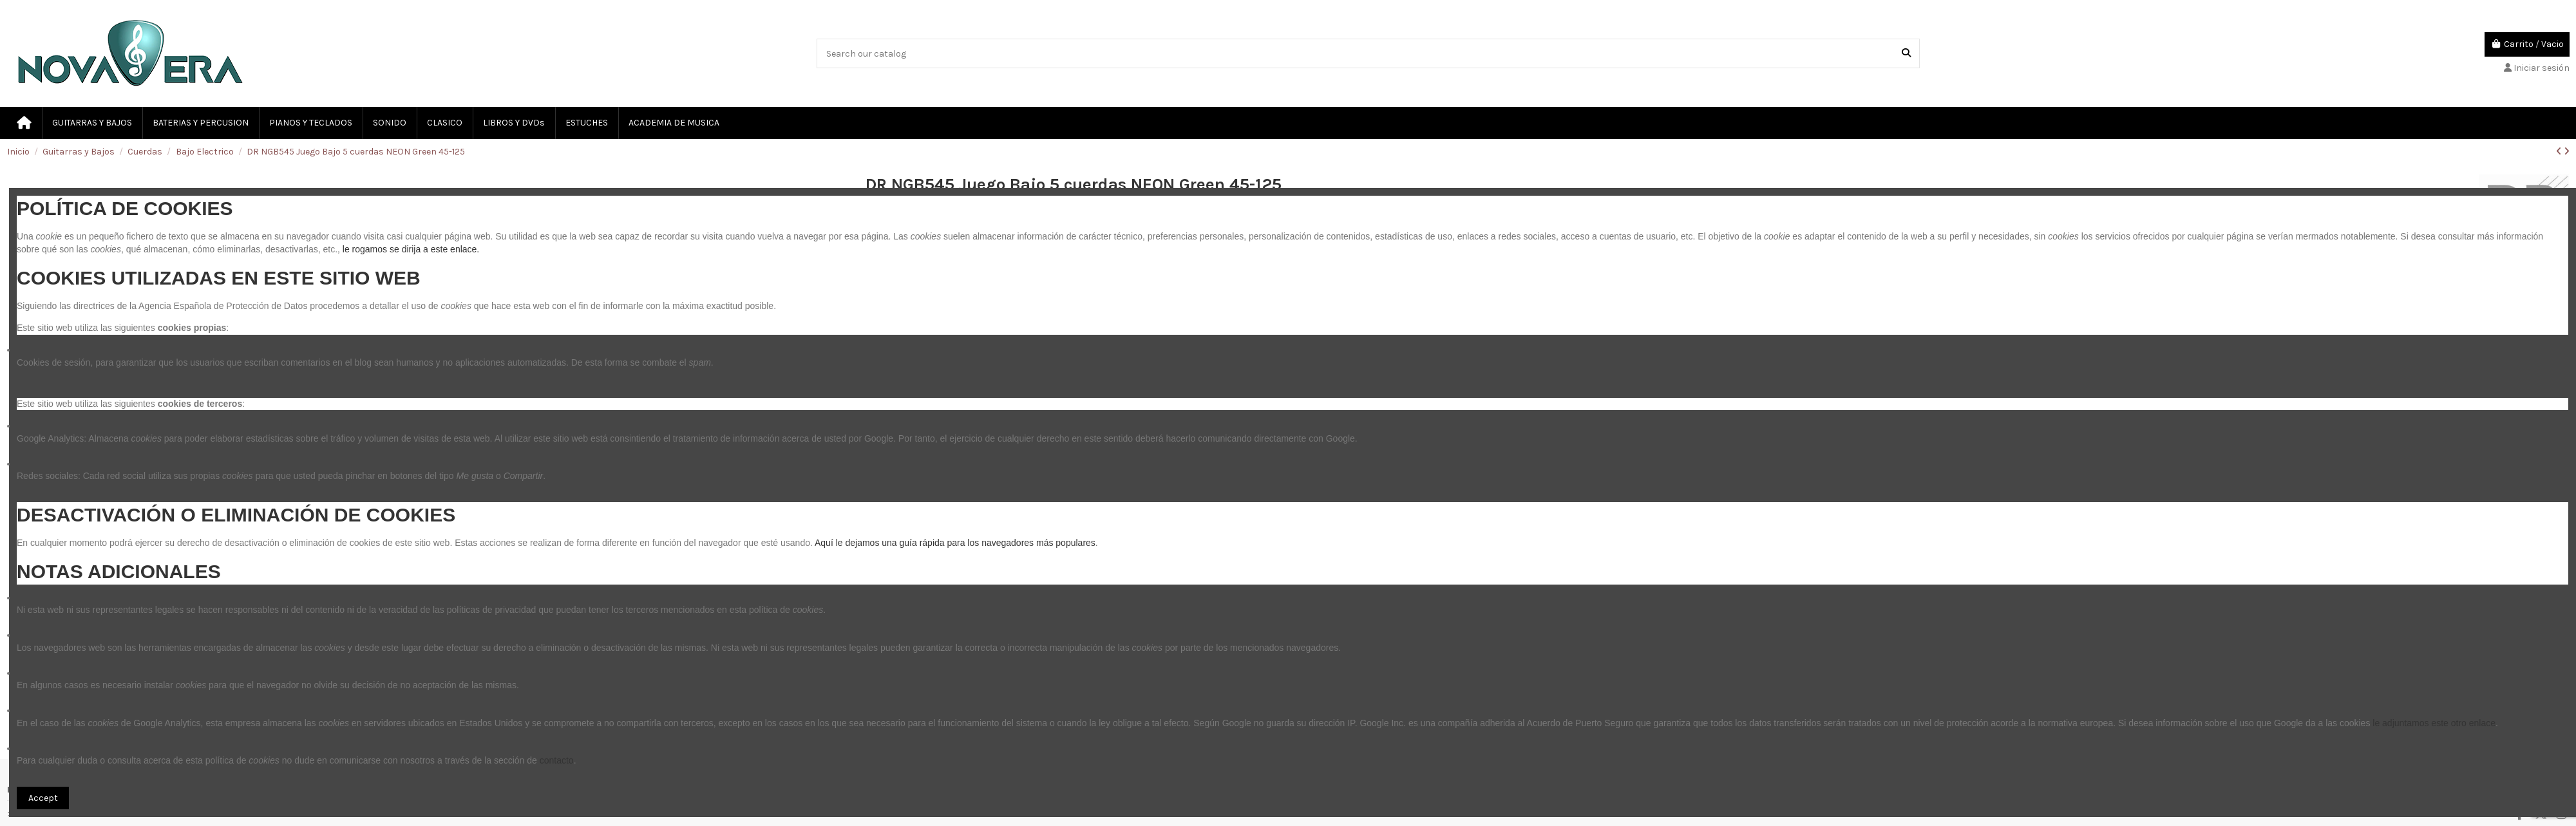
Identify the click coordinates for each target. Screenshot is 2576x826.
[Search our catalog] (1906, 53)
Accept (43, 798)
